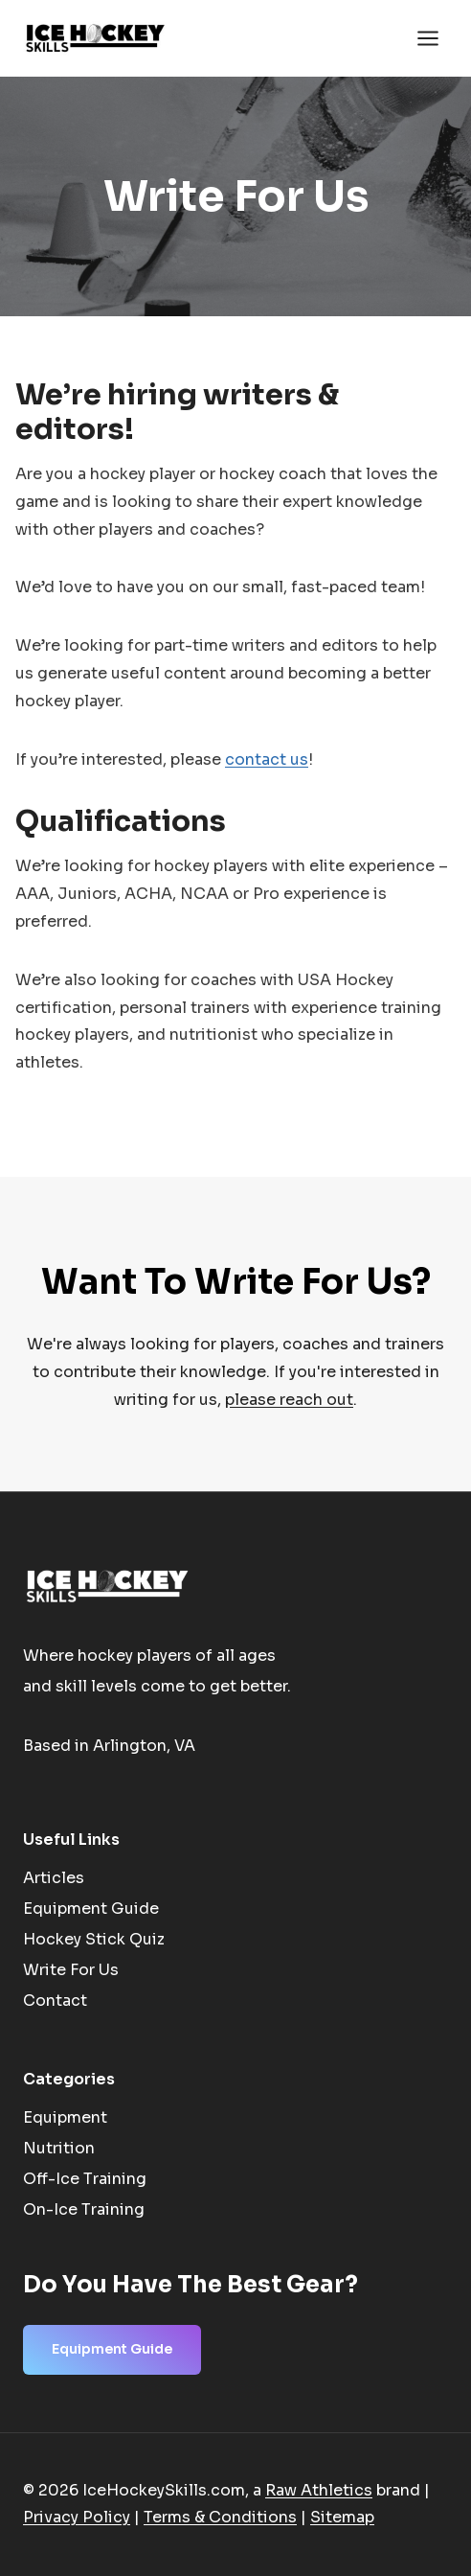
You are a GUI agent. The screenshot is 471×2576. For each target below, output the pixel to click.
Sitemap (342, 2517)
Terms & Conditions (220, 2517)
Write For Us (71, 1970)
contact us (266, 759)
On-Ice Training (84, 2209)
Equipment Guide (91, 1908)
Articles (53, 1878)
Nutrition (59, 2148)
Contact (55, 2000)
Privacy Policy (76, 2517)
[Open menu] (427, 38)
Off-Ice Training (84, 2179)
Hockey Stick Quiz (94, 1939)
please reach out (289, 1400)
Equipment (65, 2117)
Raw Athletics (318, 2490)
